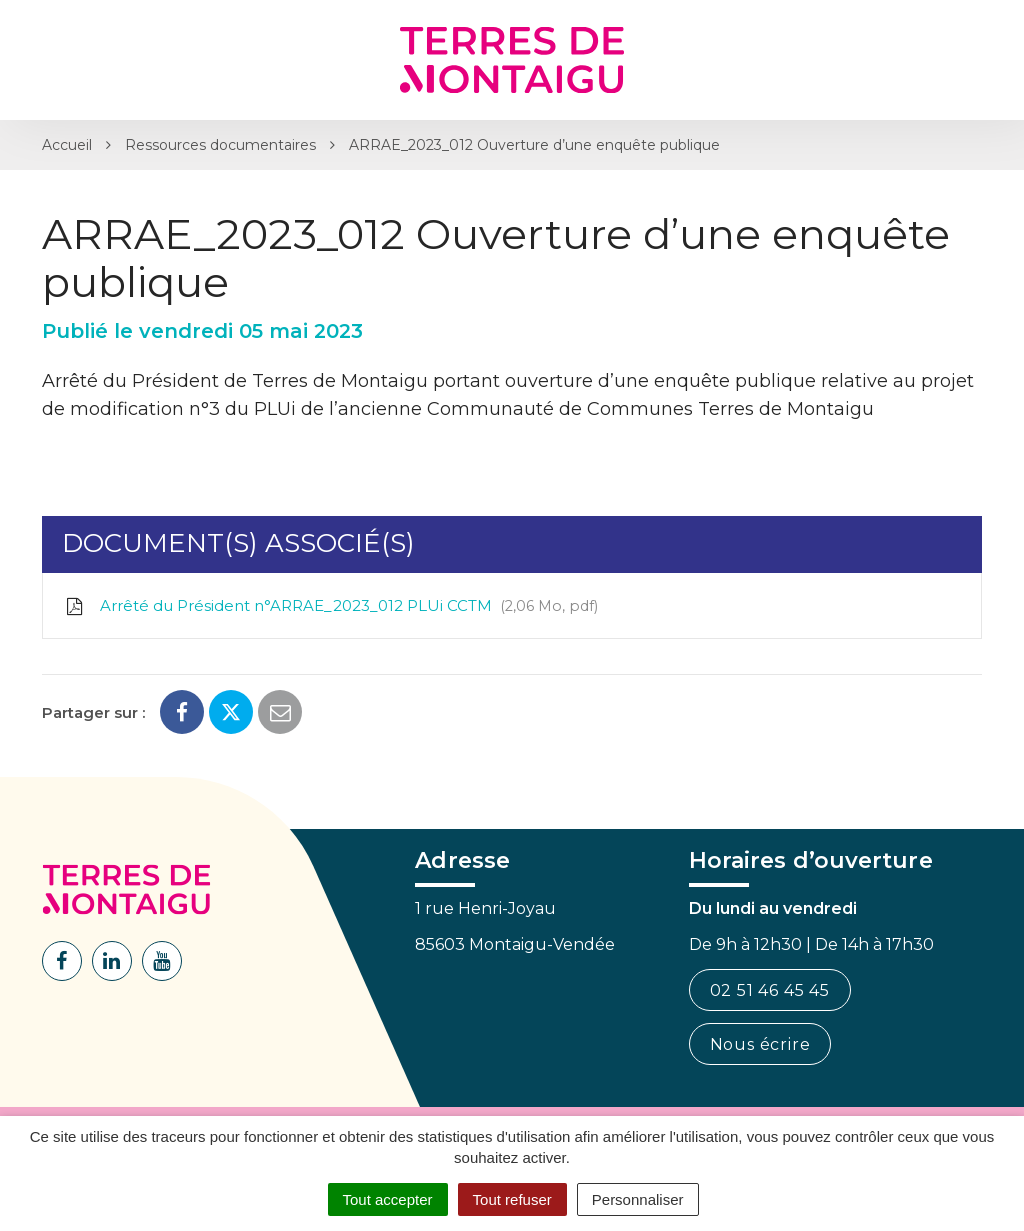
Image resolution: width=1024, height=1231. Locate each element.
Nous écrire (760, 1044)
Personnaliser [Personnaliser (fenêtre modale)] (638, 1199)
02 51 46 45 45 (770, 990)
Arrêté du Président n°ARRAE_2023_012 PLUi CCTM (330, 606)
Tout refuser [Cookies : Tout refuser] (512, 1199)
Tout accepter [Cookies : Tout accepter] (388, 1199)
